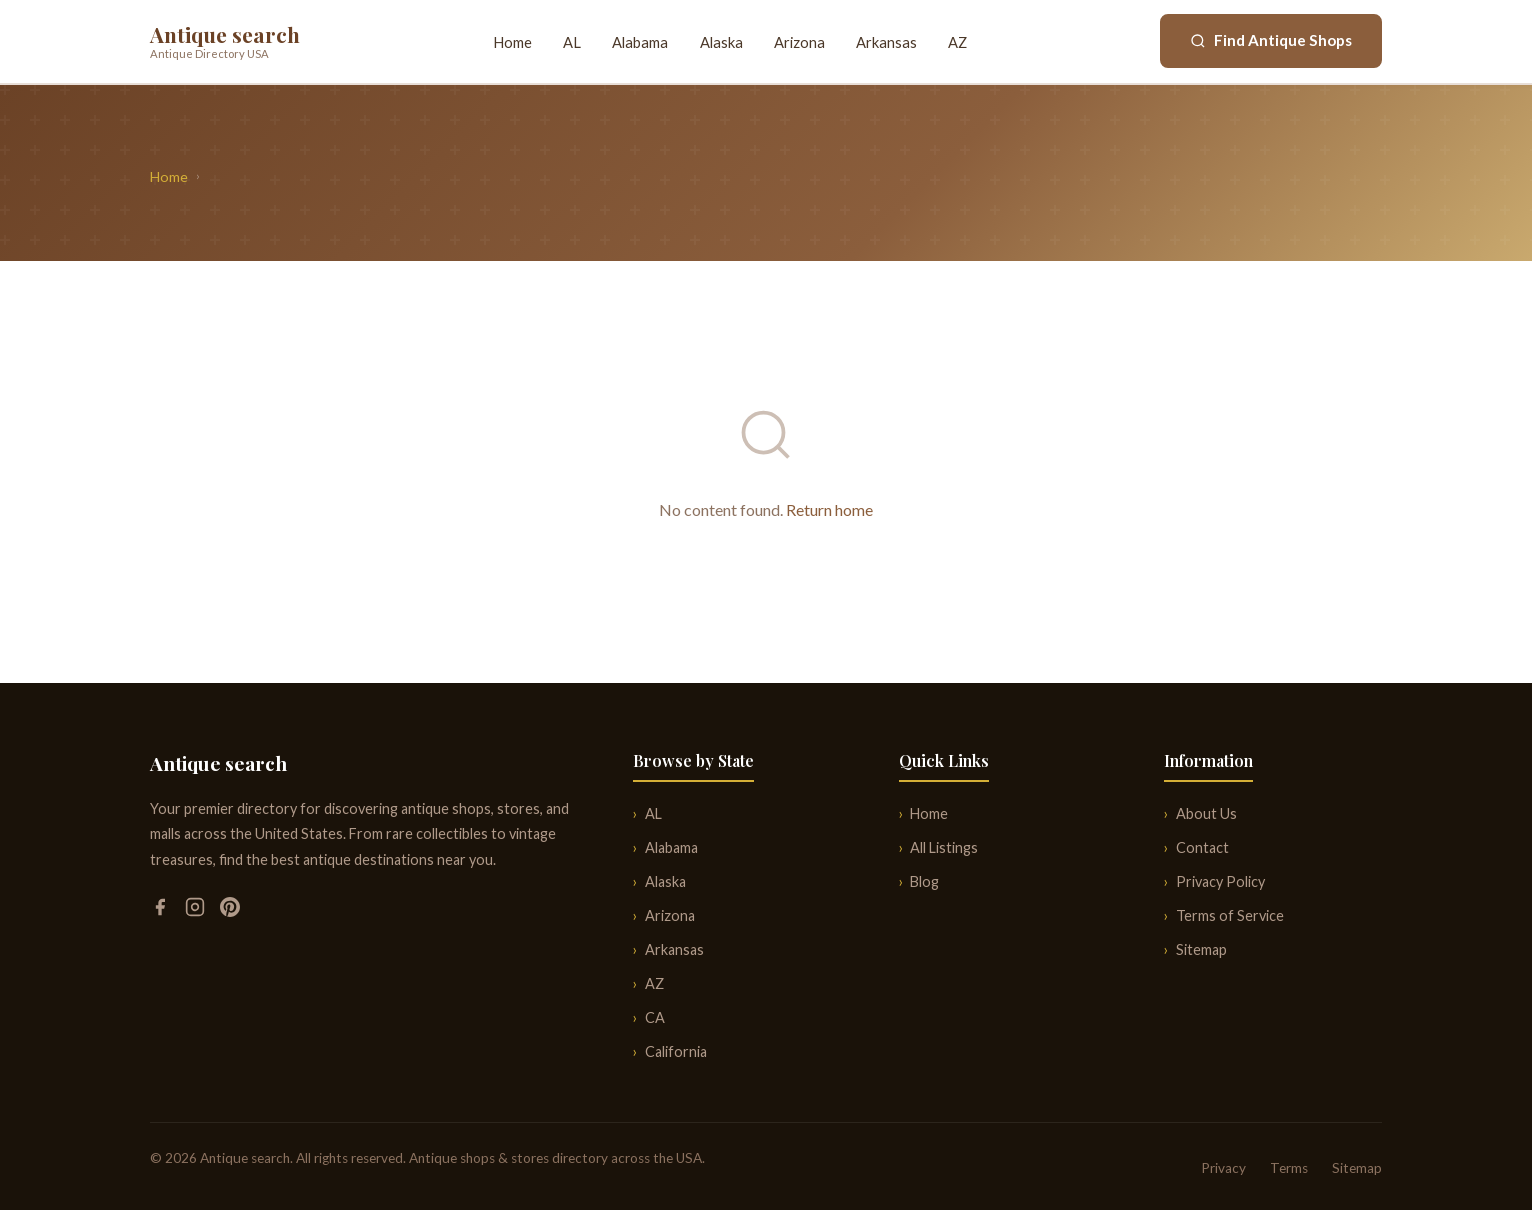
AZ (957, 42)
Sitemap (1201, 949)
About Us (1206, 813)
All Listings (944, 847)
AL (572, 42)
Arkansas (886, 42)
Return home (829, 509)
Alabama (640, 42)
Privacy (1223, 1168)
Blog (924, 881)
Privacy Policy (1220, 881)
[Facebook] (161, 910)
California (676, 1051)
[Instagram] (196, 910)
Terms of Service (1230, 915)
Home (512, 42)
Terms (1289, 1168)
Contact (1202, 847)
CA (655, 1017)
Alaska (721, 42)
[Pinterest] (230, 910)
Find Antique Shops (1271, 40)
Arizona (799, 42)
